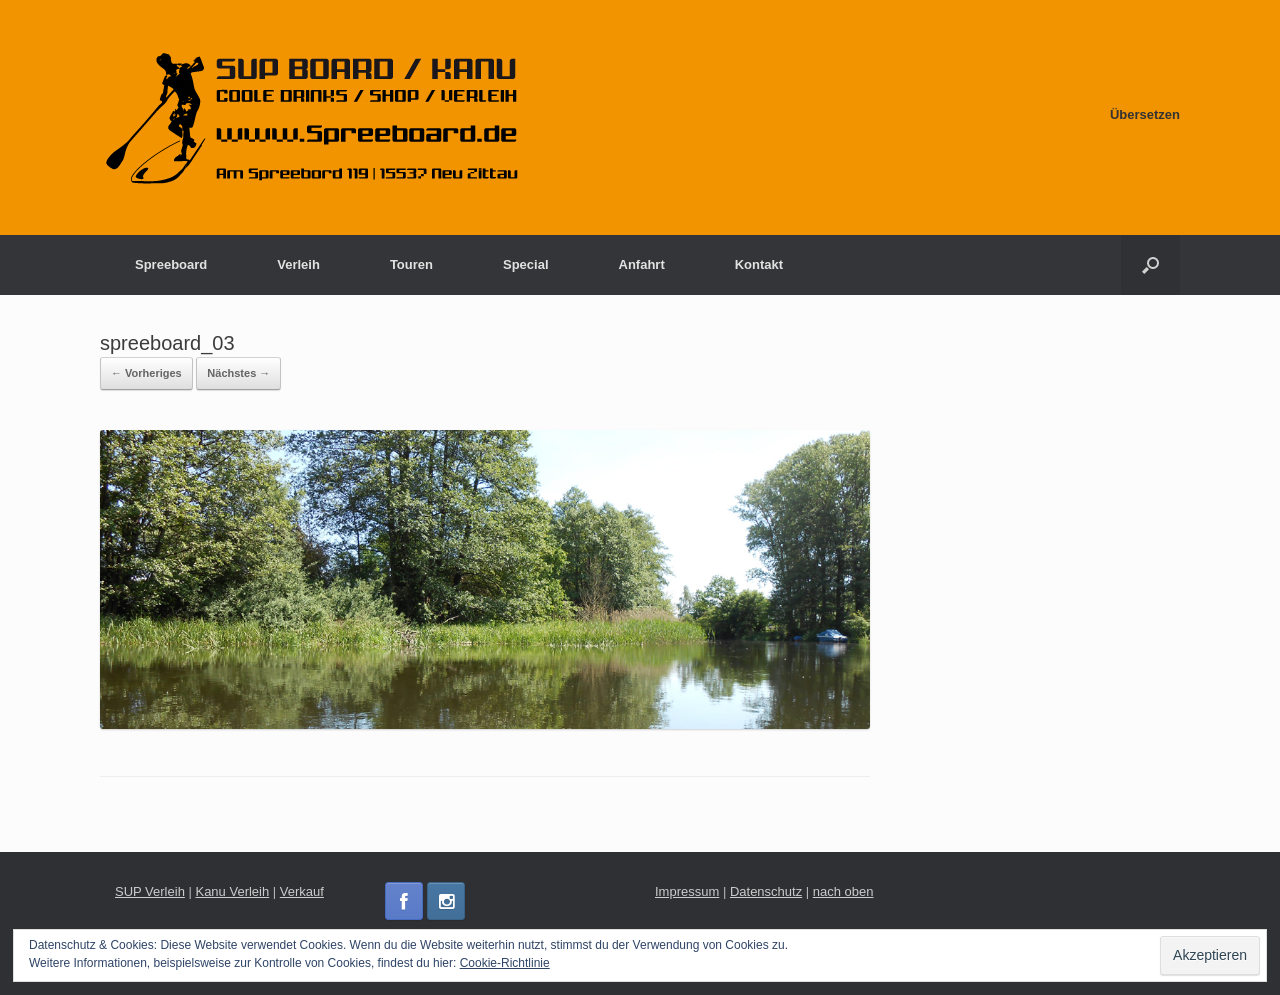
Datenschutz (766, 891)
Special (526, 264)
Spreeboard (171, 264)
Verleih (298, 264)
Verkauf (302, 891)
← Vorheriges (146, 373)
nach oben (843, 891)
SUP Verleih (150, 891)
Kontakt (759, 264)
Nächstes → (238, 373)
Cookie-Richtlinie (505, 963)
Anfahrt (642, 264)
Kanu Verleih (232, 891)
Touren (411, 264)
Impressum (687, 891)
